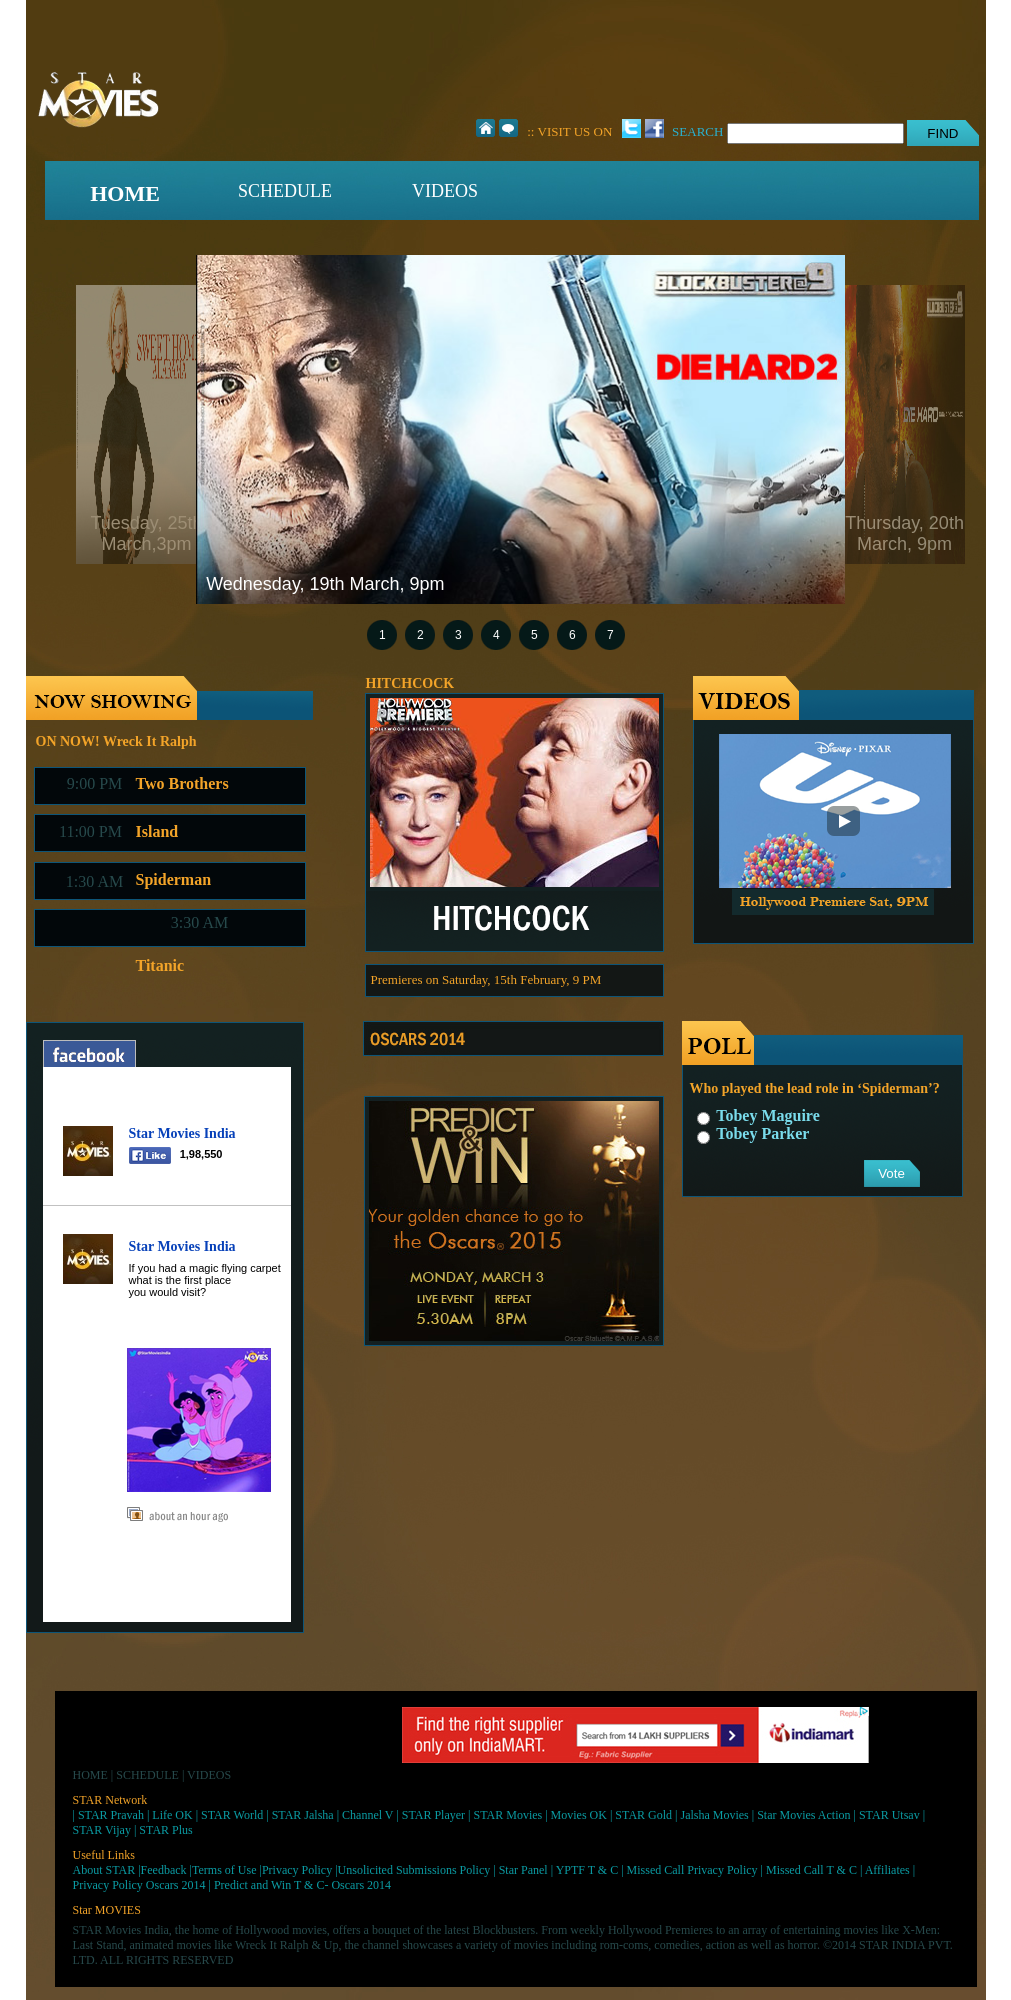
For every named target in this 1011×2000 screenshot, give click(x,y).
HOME (125, 193)
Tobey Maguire (758, 1115)
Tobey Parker (753, 1133)
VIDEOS (445, 191)
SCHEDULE (285, 191)
